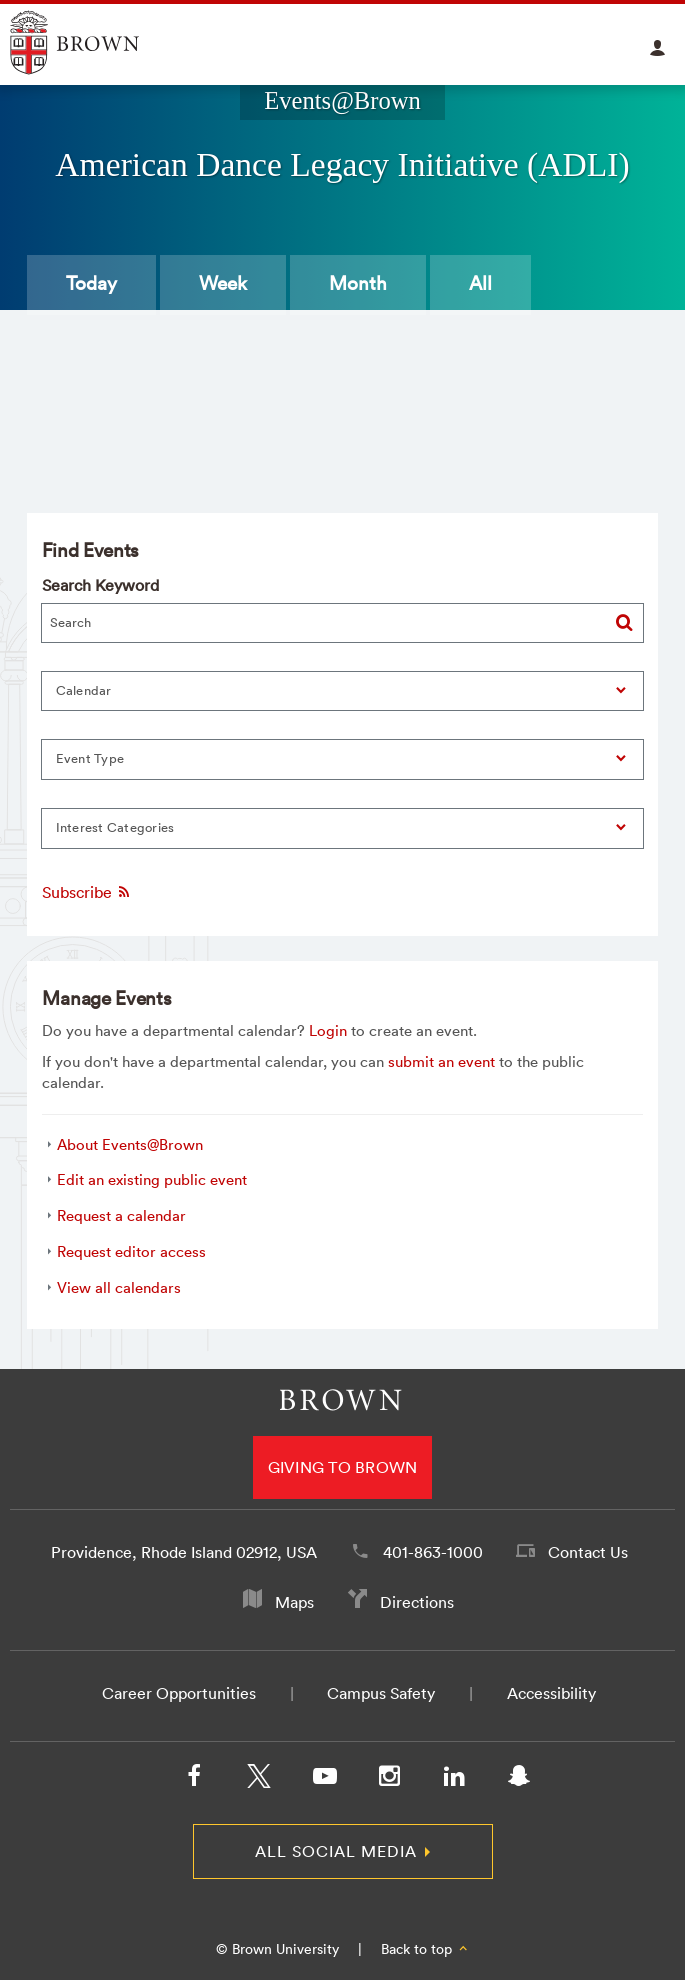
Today (91, 283)
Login (328, 1030)
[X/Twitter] (259, 1780)
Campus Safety (381, 1693)
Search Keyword (100, 585)
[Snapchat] (519, 1780)
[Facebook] (194, 1780)
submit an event (441, 1061)
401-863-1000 (433, 1552)
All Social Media (336, 1851)
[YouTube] (324, 1780)
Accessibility (551, 1693)
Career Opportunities (179, 1693)
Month (358, 283)
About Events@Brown (130, 1144)
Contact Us (588, 1552)
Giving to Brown (343, 1467)
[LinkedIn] (454, 1780)
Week (223, 283)
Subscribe (87, 892)
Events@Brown (342, 100)
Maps (294, 1602)
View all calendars (119, 1287)
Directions (417, 1602)
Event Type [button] (90, 758)
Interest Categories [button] (115, 827)
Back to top (425, 1949)
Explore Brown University (97, 42)
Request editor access (131, 1251)
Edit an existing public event (152, 1179)
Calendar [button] (84, 690)
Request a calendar (121, 1215)
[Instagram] (389, 1780)
